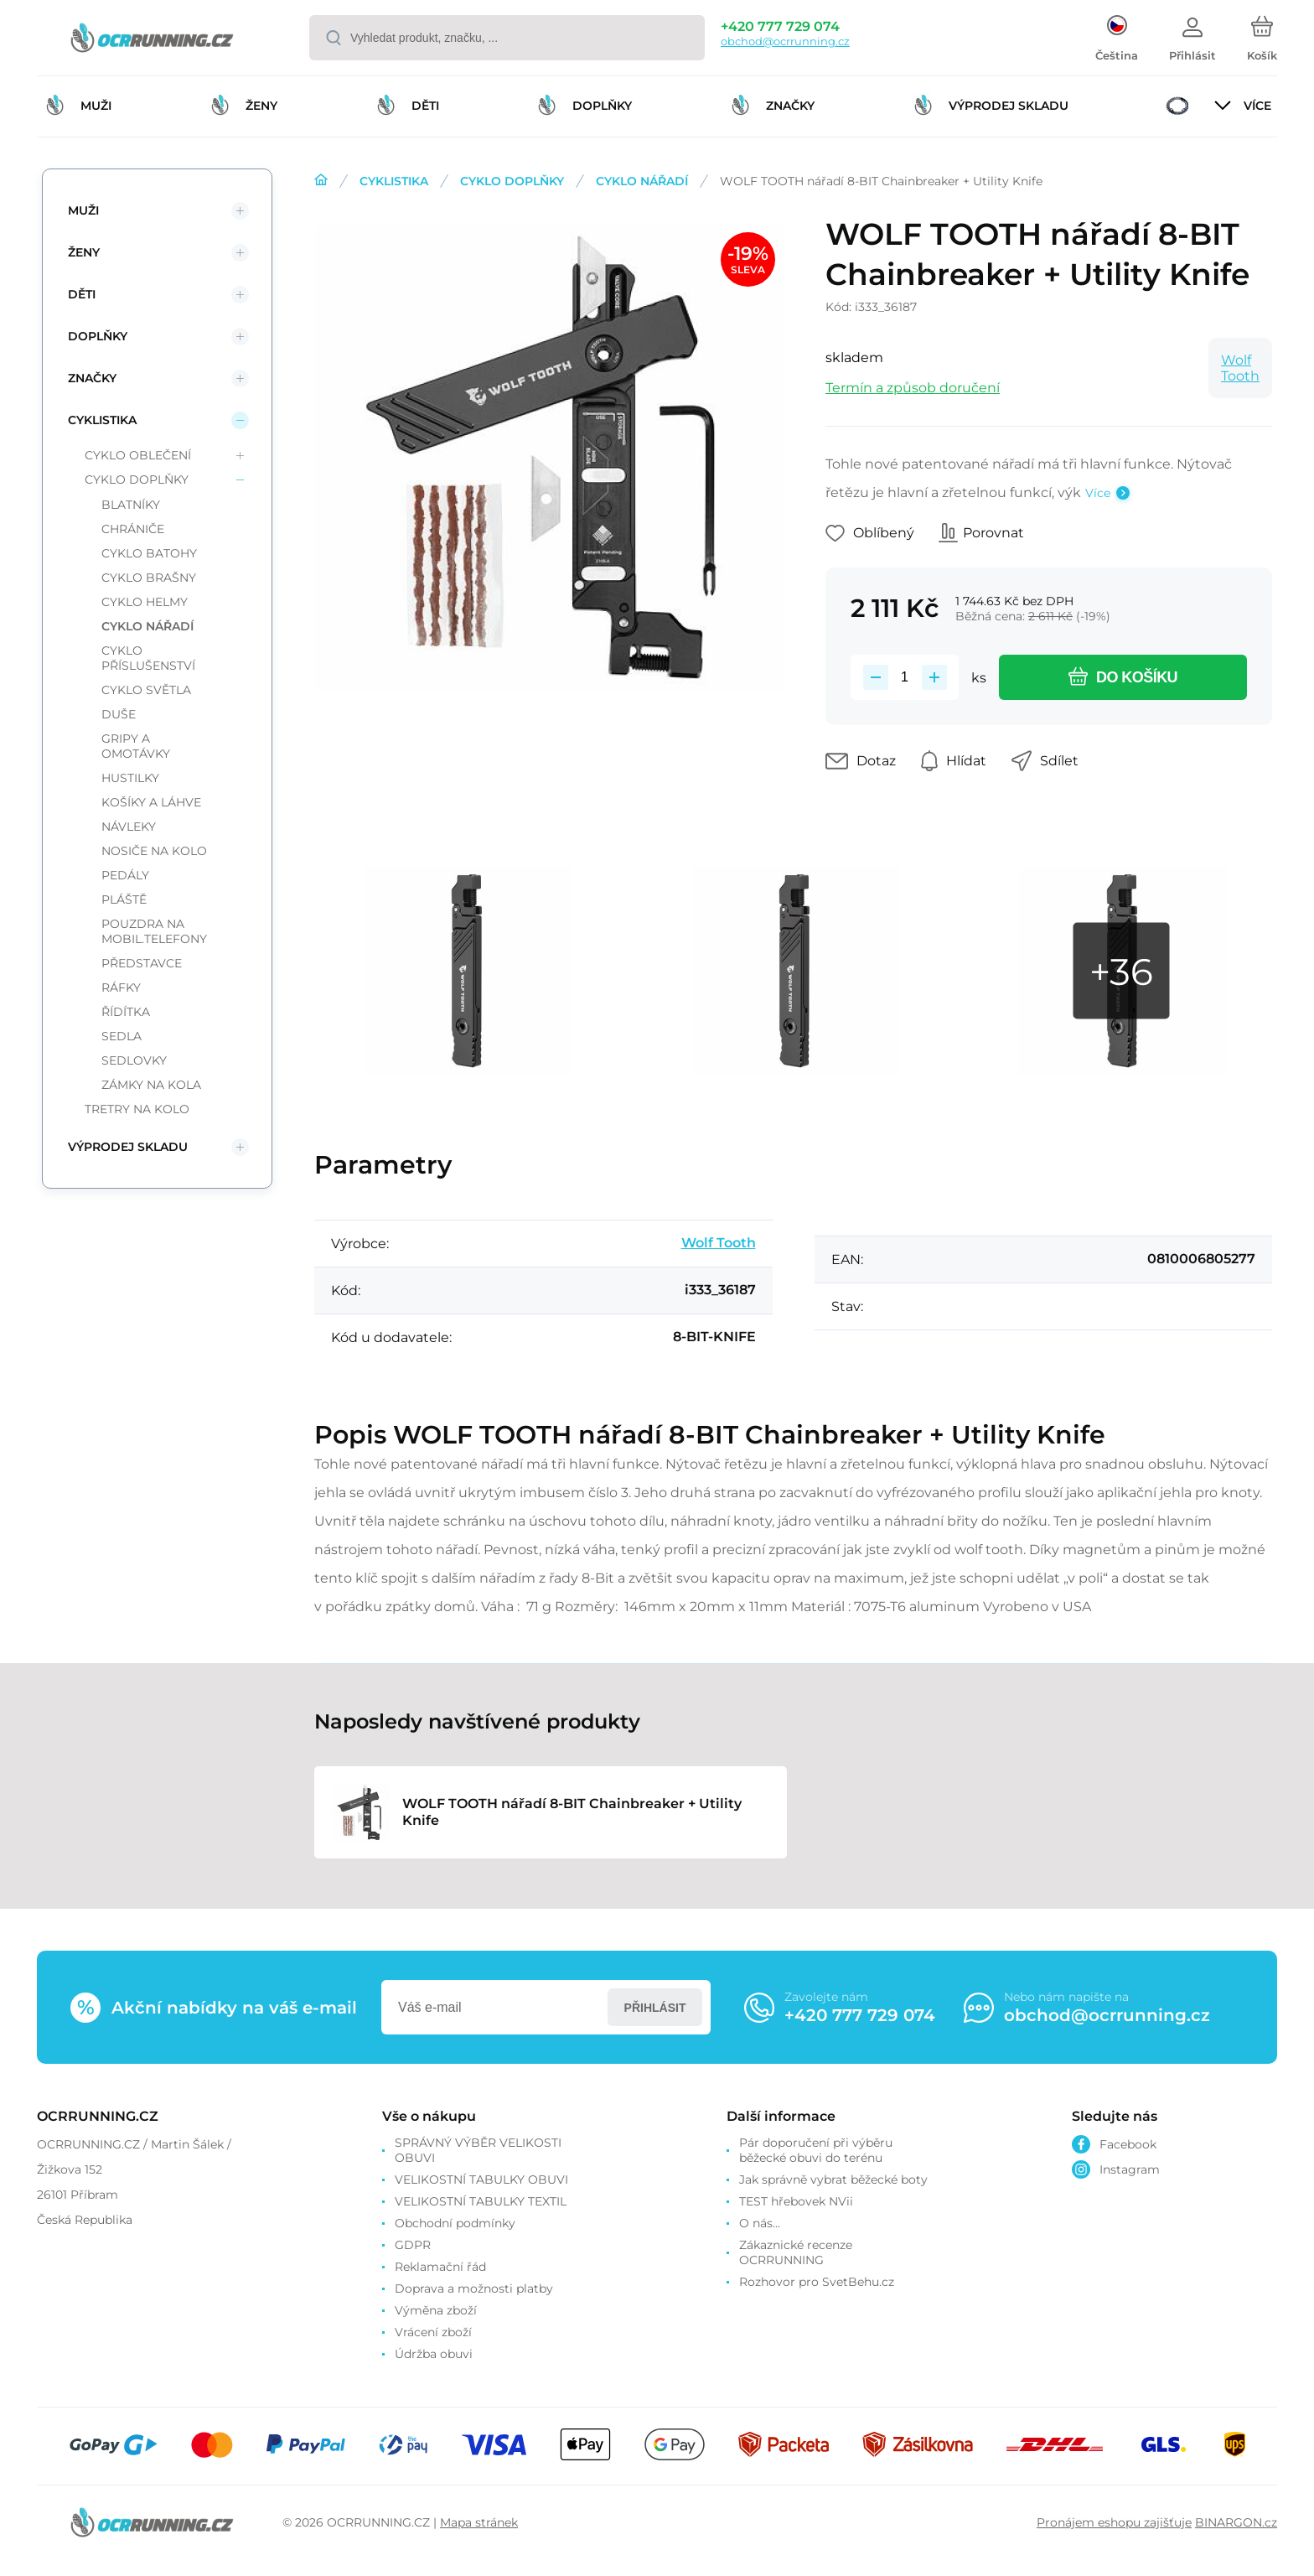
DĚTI (82, 294)
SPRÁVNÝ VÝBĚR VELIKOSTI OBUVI (478, 2150)
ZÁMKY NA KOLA (151, 1084)
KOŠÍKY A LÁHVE (151, 802)
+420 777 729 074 (780, 26)
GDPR (413, 2244)
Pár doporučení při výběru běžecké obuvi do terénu (815, 2150)
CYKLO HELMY (144, 601)
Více (1097, 492)
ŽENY (84, 252)
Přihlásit (655, 2007)
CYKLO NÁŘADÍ (642, 181)
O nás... (759, 2223)
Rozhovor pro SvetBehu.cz (816, 2281)
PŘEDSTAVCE (141, 963)
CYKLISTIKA (394, 181)
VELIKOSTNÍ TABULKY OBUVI (481, 2179)
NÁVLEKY (128, 826)
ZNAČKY (92, 378)
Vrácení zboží (433, 2332)
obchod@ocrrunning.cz (785, 41)
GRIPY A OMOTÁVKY (135, 746)
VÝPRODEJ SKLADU (128, 1146)
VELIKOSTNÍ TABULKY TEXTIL (480, 2201)
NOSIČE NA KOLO (154, 850)
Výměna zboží (436, 2310)
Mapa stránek (479, 2522)
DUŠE (118, 714)
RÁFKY (121, 987)
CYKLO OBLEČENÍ (138, 455)
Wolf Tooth (1240, 368)
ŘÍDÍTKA (125, 1011)
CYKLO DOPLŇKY (512, 181)
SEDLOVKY (134, 1060)
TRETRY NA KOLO (137, 1109)
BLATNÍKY (130, 504)
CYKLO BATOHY (149, 553)
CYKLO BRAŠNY (148, 577)
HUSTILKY (130, 777)
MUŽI (83, 210)
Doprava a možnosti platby (474, 2288)
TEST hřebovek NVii (796, 2201)
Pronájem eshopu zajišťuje (1114, 2522)
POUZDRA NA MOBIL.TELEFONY (154, 931)
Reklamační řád (440, 2266)
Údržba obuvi (434, 2353)
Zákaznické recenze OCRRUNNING (795, 2252)
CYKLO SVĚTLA (146, 689)
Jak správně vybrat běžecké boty (833, 2179)
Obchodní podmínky (455, 2223)
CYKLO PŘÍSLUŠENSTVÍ (148, 658)
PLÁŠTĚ (124, 899)
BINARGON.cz (1236, 2522)
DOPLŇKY (97, 336)
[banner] (152, 40)
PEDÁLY (125, 875)
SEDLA (121, 1036)
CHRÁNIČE (132, 528)
